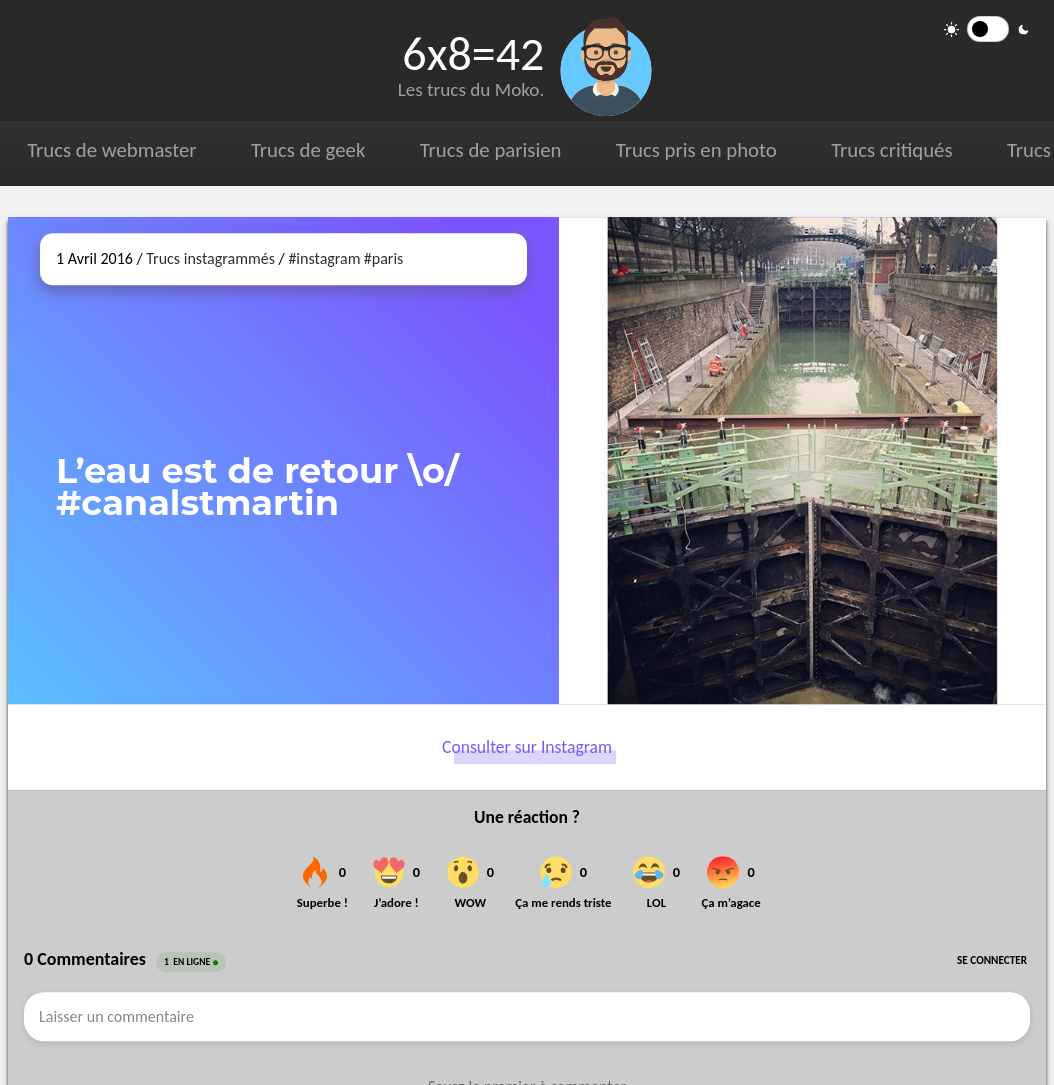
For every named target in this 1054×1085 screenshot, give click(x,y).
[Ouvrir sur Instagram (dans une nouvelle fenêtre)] (802, 460)
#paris (384, 258)
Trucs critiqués (890, 150)
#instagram (324, 258)
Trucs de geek (308, 150)
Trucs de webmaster (111, 150)
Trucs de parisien (490, 150)
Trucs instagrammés (210, 258)
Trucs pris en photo (695, 150)
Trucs (1028, 150)
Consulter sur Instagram (527, 747)
